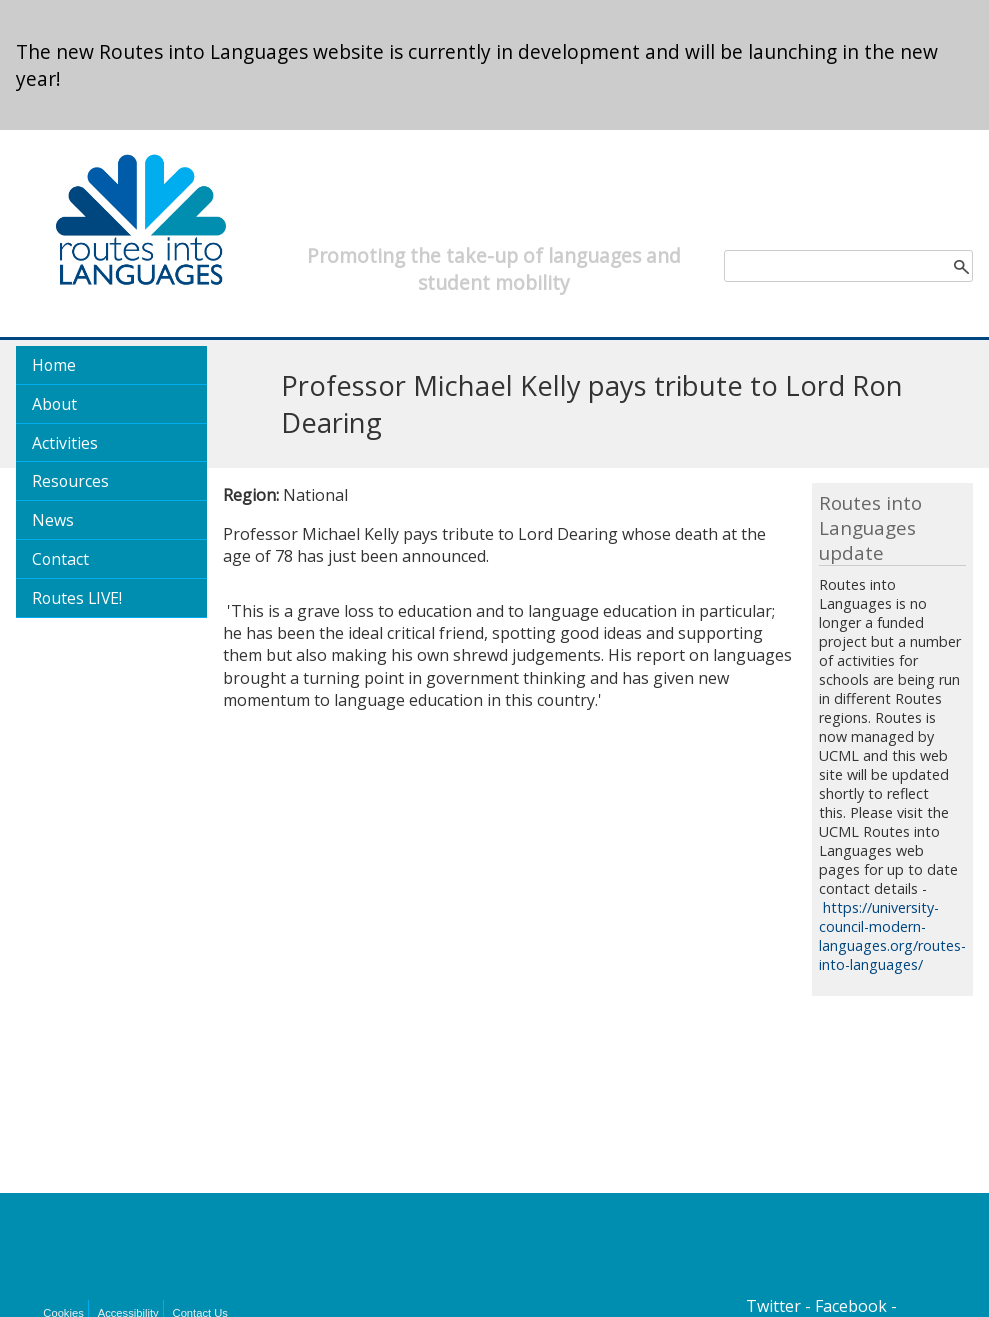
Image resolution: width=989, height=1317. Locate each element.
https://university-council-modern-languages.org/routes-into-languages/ (892, 936)
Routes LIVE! (77, 598)
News (53, 520)
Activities (65, 443)
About (54, 404)
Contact (60, 559)
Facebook (851, 1306)
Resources (70, 481)
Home (54, 365)
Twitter (773, 1306)
